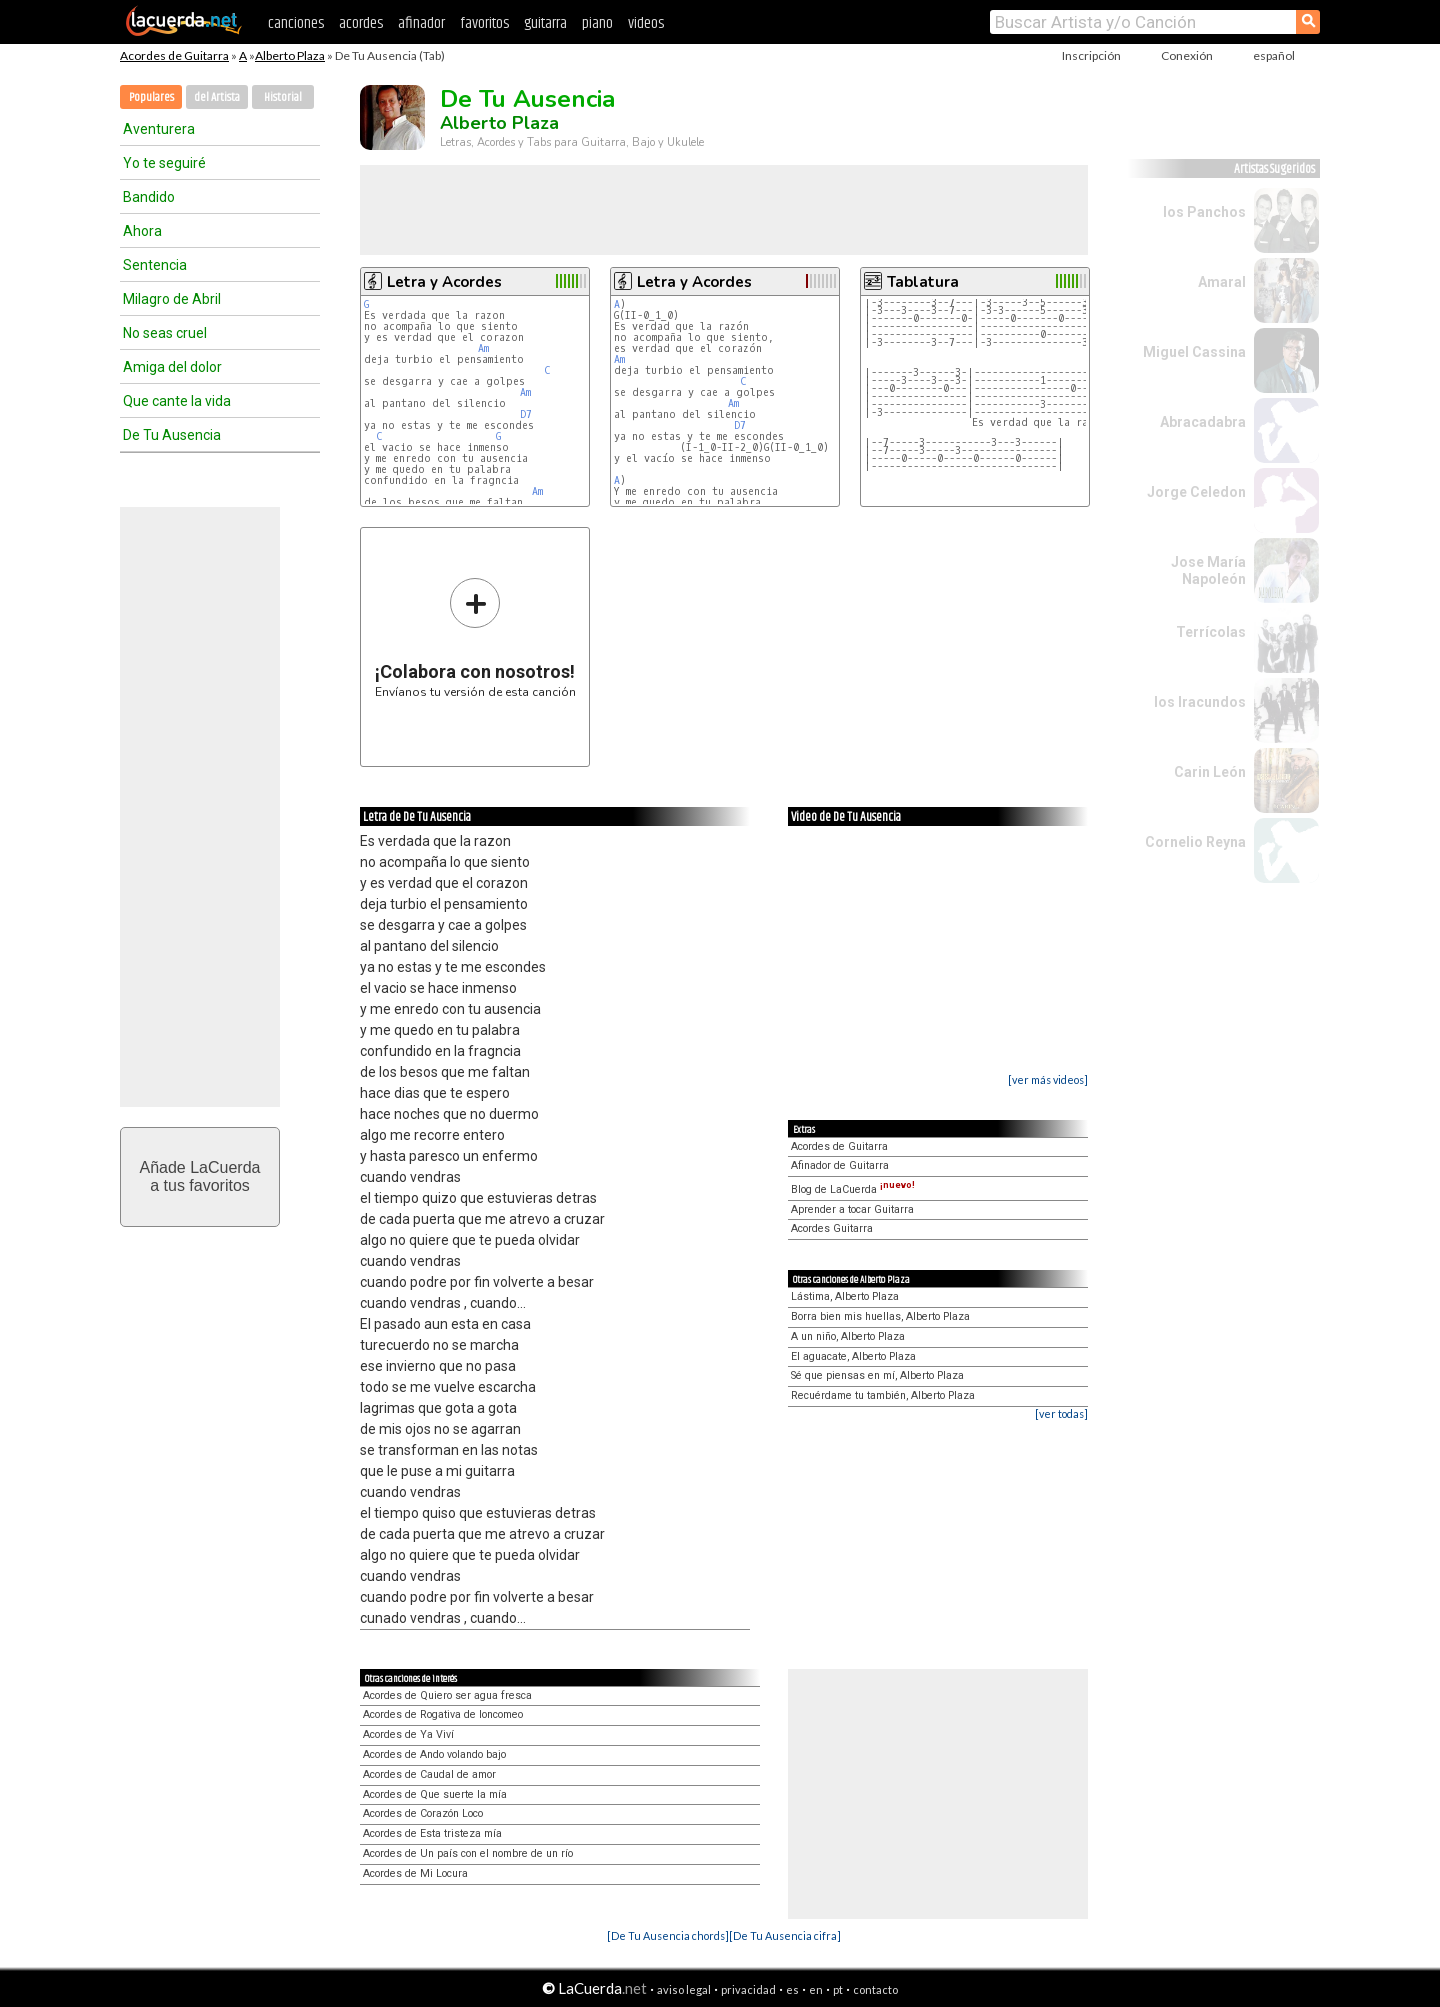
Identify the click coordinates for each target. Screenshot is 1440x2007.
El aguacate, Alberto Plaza (853, 1356)
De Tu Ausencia (172, 435)
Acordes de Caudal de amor (429, 1774)
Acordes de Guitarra (174, 55)
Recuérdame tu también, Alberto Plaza (883, 1395)
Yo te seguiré (164, 163)
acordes (361, 23)
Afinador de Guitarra (840, 1165)
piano (597, 23)
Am (483, 348)
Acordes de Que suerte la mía (435, 1794)
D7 (526, 414)
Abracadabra (1203, 422)
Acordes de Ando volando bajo (434, 1754)
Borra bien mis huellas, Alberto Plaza (880, 1316)
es (792, 1989)
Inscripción (1091, 55)
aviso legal (684, 1989)
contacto (875, 1989)
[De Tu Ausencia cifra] (785, 1935)
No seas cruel (165, 333)
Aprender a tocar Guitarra (852, 1209)
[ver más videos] (1048, 1079)
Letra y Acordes (444, 282)
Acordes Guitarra (832, 1228)
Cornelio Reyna (1195, 842)
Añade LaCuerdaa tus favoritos (200, 1176)
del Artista (217, 97)
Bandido (149, 197)
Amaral (1222, 282)
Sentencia (155, 265)
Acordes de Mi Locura (415, 1873)
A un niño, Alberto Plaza (848, 1336)
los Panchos (1204, 212)
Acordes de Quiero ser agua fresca (447, 1695)
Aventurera (159, 129)
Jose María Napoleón (1208, 570)
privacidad (748, 1989)
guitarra (545, 23)
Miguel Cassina (1194, 352)
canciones (296, 23)
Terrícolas (1211, 632)
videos (646, 23)
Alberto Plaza (290, 55)
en (816, 1989)
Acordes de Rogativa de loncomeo (443, 1714)
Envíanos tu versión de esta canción (475, 637)
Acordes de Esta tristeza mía (432, 1833)
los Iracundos (1200, 702)
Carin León (1210, 772)
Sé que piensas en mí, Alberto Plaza (877, 1375)
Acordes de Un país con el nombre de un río (468, 1853)
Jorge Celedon (1196, 492)
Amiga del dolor (172, 367)
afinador (421, 23)
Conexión (1187, 55)
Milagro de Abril (172, 299)
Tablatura (923, 282)
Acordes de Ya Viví (408, 1734)
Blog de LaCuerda (853, 1189)
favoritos (484, 23)
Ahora (142, 231)
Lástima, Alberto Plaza (845, 1296)
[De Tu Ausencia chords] (668, 1935)
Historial (283, 97)
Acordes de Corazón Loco (423, 1813)
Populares (151, 97)
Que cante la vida (177, 401)
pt (838, 1989)
